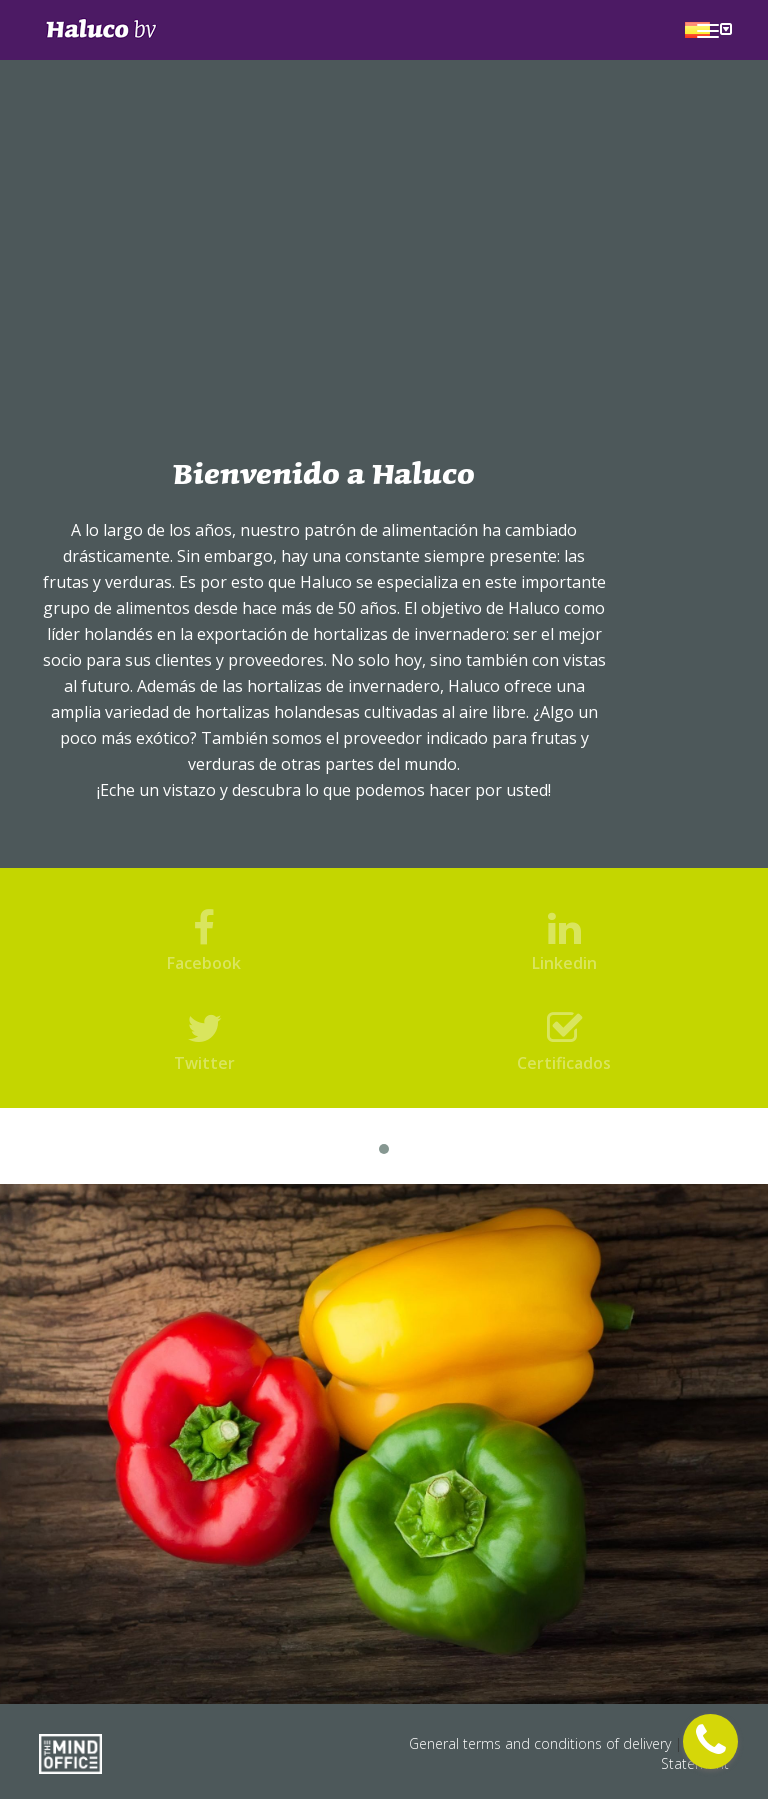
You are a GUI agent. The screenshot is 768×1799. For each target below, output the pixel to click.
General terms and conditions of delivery (542, 1743)
